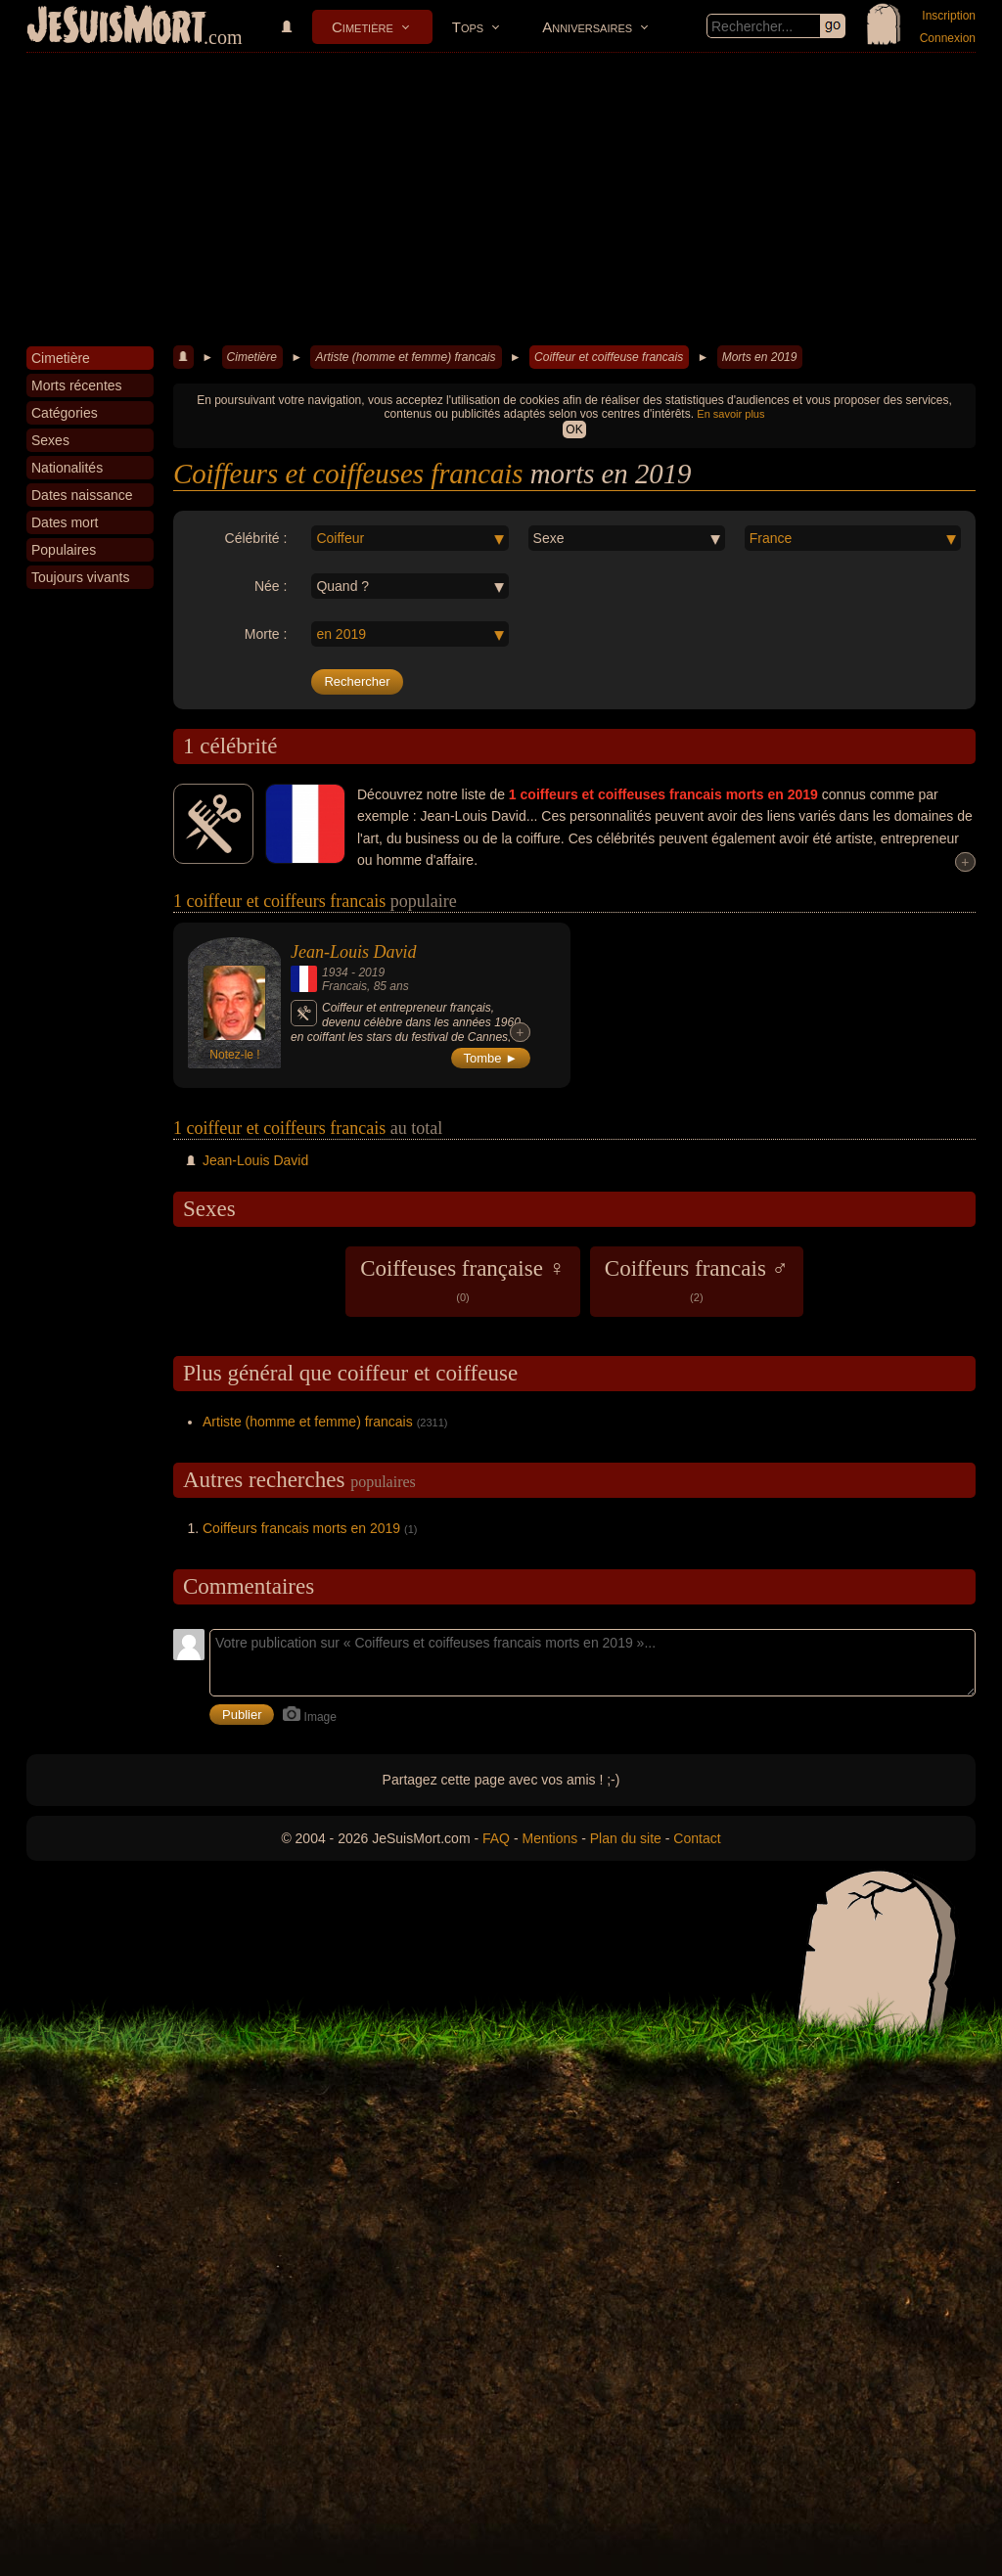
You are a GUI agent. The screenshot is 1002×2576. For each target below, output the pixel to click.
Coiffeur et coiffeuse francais (608, 357)
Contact (696, 1838)
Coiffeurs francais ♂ (697, 1279)
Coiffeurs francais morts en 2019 (301, 1528)
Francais (344, 986)
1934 (335, 972)
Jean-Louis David (353, 952)
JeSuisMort (116, 27)
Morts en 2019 (759, 357)
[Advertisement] (501, 200)
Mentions (549, 1838)
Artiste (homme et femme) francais (405, 357)
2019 (371, 972)
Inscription (949, 16)
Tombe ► (491, 1058)
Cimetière (362, 27)
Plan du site (625, 1838)
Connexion (948, 38)
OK (574, 429)
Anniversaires (587, 27)
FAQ (496, 1838)
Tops (467, 27)
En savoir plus (730, 414)
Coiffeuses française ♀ (463, 1279)
